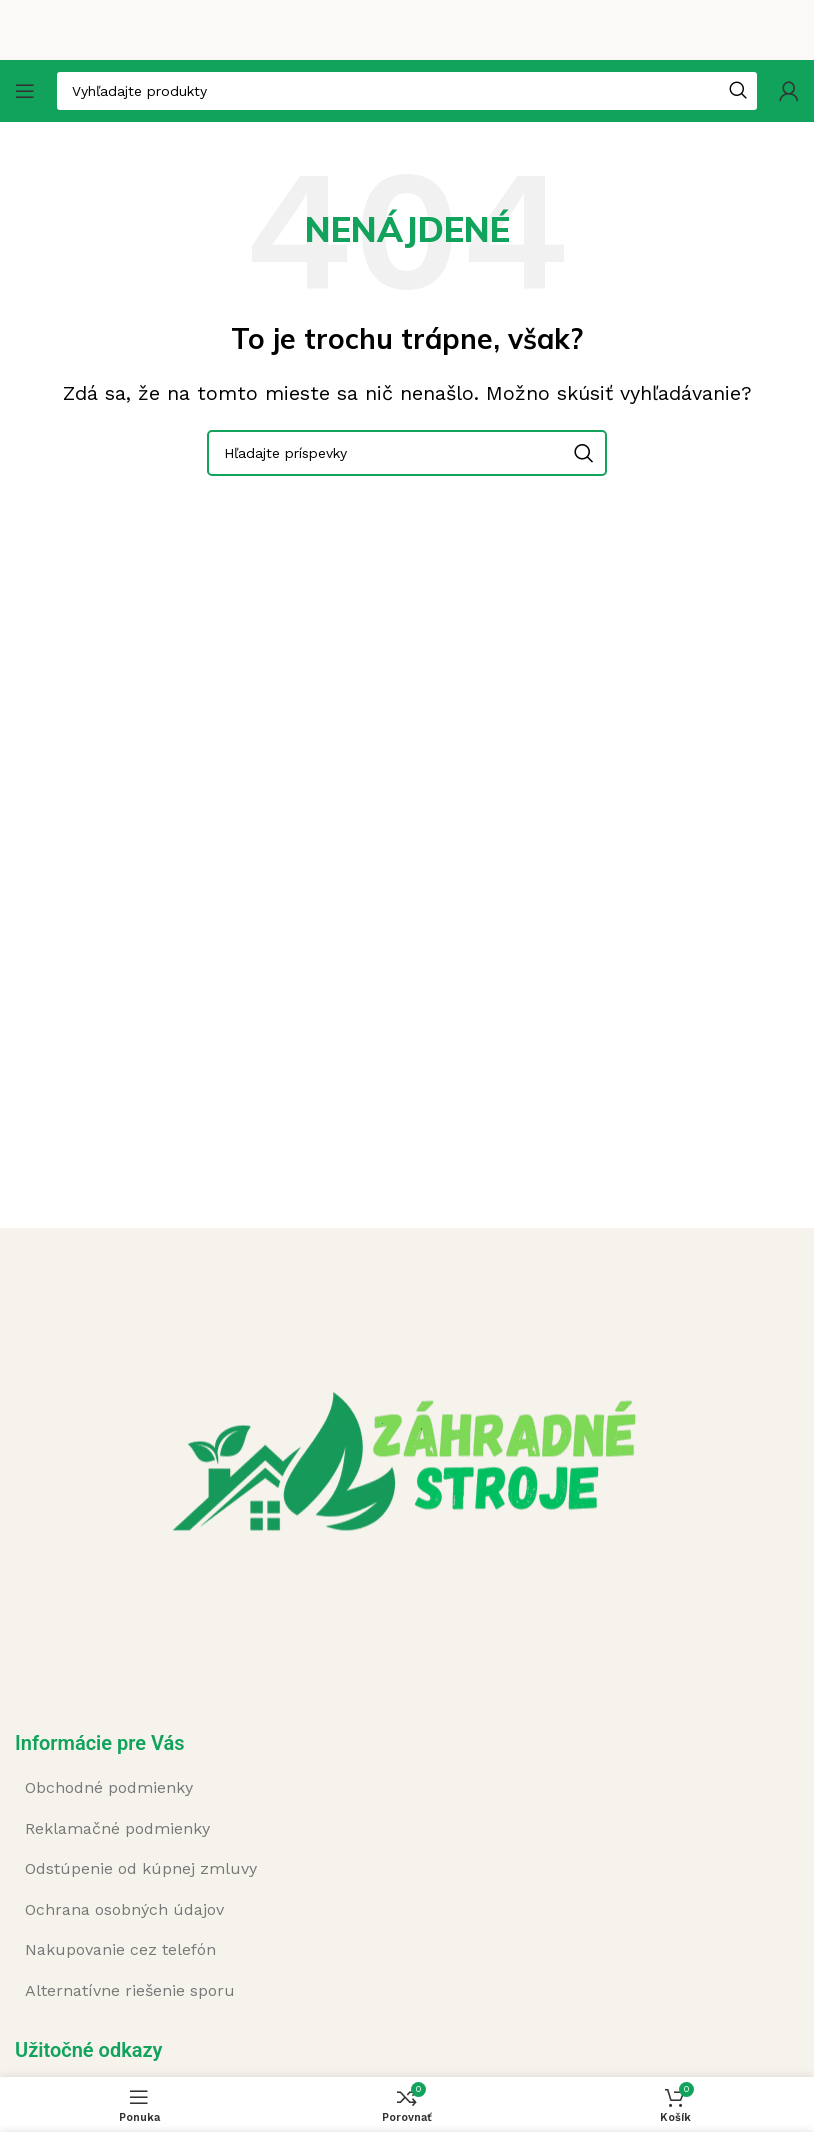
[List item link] (250, 1788)
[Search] (407, 453)
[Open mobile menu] (25, 91)
